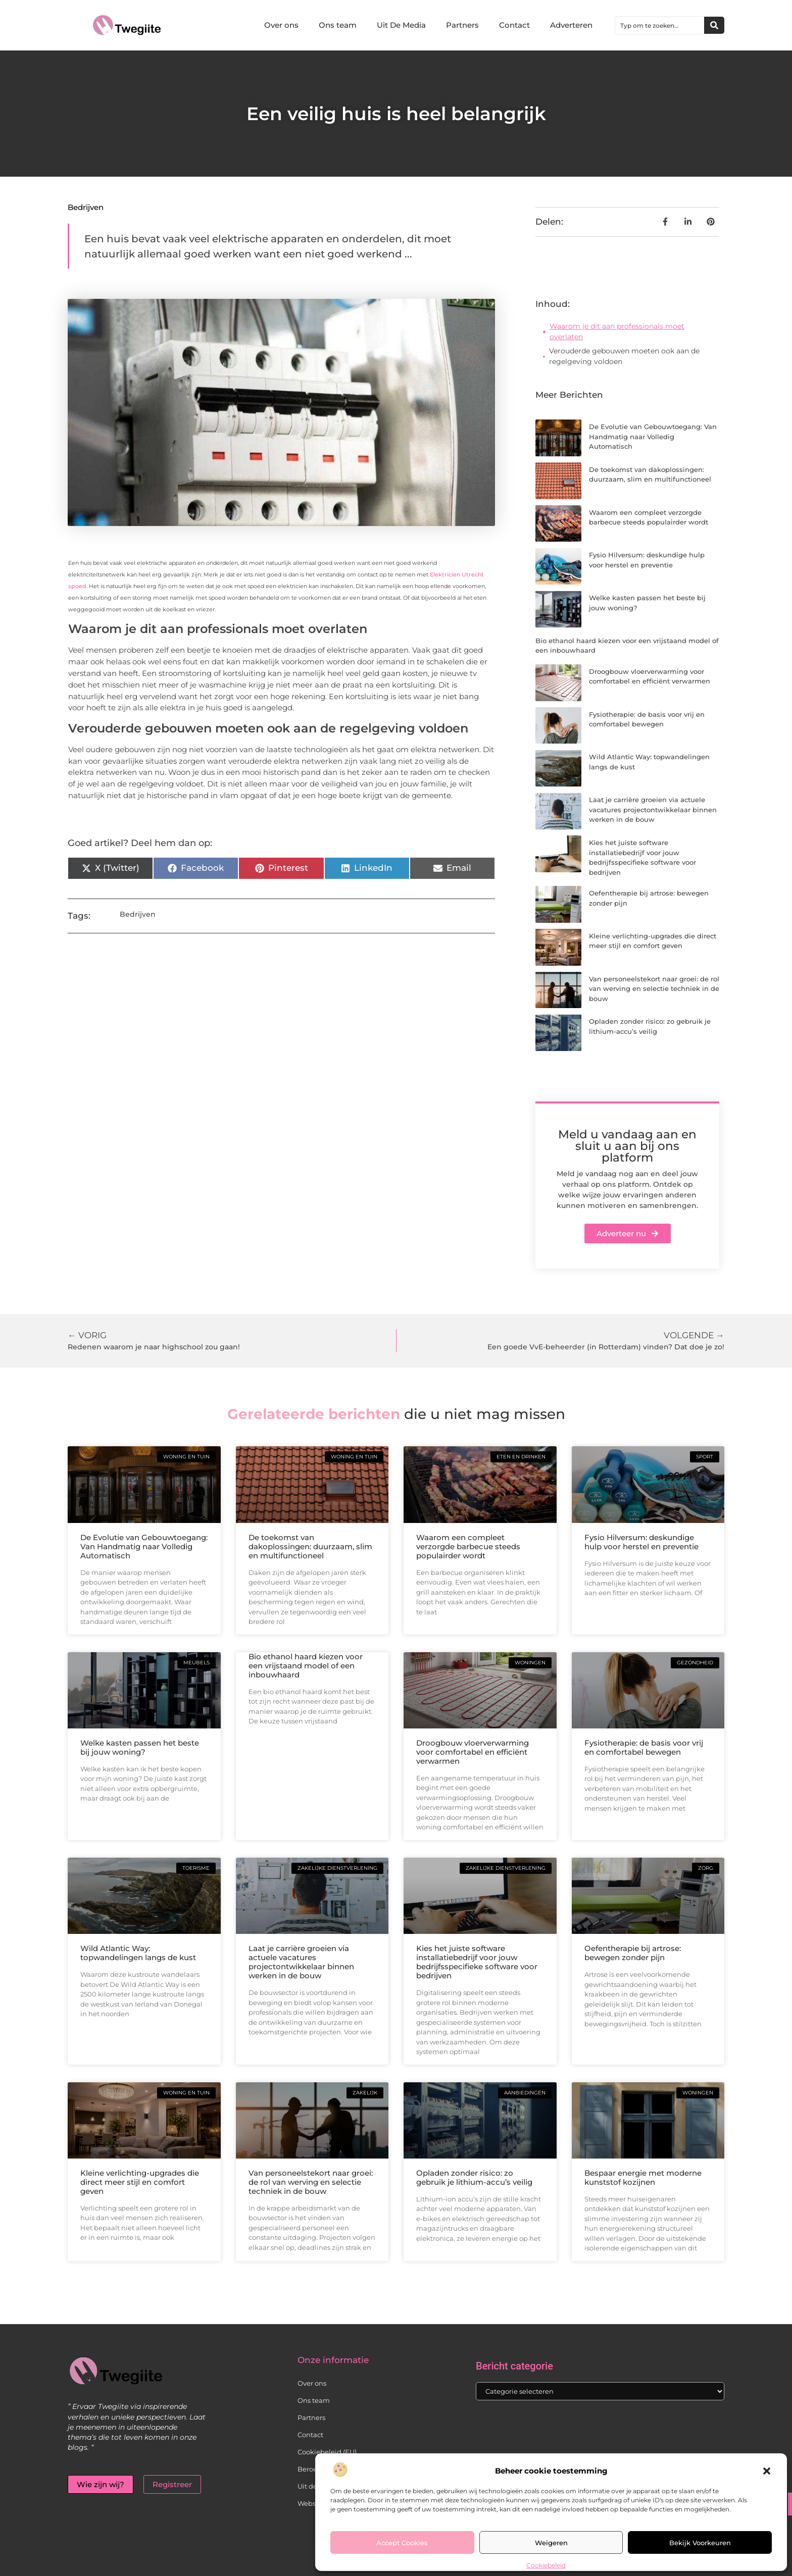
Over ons (281, 25)
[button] (767, 2471)
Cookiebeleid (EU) (327, 2452)
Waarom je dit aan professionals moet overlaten (617, 331)
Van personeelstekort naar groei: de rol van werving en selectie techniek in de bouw (654, 989)
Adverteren (571, 25)
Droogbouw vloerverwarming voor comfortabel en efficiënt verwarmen (472, 1752)
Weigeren (551, 2543)
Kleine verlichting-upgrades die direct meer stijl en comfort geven (139, 2182)
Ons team (338, 25)
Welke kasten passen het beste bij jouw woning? (139, 1747)
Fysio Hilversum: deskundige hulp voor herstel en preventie (641, 1542)
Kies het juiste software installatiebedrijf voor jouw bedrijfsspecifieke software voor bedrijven (476, 1961)
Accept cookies (402, 2543)
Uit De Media (401, 25)
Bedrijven (86, 207)
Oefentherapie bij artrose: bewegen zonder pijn (632, 1952)
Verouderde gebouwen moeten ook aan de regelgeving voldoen (624, 356)
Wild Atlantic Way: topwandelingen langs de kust (138, 1952)
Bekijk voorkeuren (700, 2543)
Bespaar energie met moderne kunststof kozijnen (643, 2177)
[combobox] (659, 25)
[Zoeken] (714, 25)
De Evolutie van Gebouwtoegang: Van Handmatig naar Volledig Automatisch (653, 436)
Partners (462, 25)
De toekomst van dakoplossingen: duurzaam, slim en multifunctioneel (310, 1546)
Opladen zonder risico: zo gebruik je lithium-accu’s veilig (474, 2177)
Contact (514, 25)
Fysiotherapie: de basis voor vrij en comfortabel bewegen (643, 1747)
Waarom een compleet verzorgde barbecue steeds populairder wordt (468, 1546)
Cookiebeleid (546, 2565)
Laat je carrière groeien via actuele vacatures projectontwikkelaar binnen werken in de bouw (653, 809)
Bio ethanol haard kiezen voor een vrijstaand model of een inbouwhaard (306, 1665)
